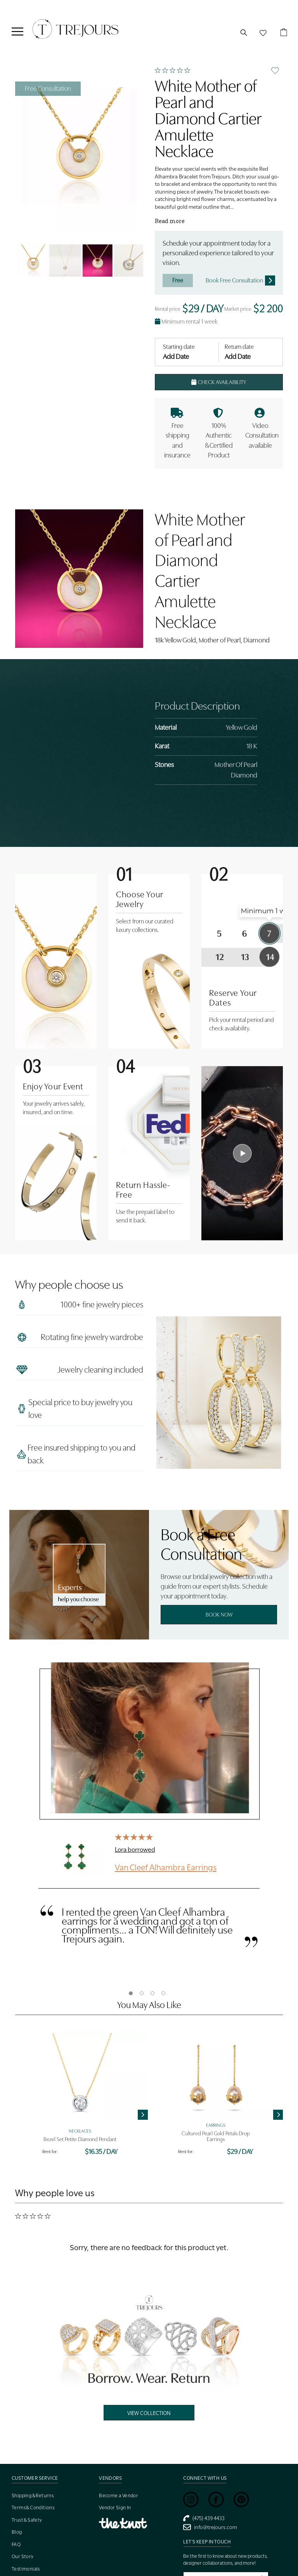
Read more (170, 221)
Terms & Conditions (33, 2507)
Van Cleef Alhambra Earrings (166, 1867)
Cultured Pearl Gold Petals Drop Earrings (216, 2136)
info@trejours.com (210, 2527)
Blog (17, 2532)
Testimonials (26, 2569)
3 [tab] (152, 1993)
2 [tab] (142, 1993)
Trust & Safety (27, 2520)
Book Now (219, 1615)
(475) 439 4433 (204, 2518)
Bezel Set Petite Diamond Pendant (79, 2139)
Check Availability (218, 382)
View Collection (149, 2413)
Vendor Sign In (115, 2507)
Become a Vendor (118, 2495)
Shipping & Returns (33, 2495)
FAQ (16, 2544)
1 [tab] (131, 1993)
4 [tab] (163, 1993)
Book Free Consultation (240, 280)
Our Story (23, 2556)
